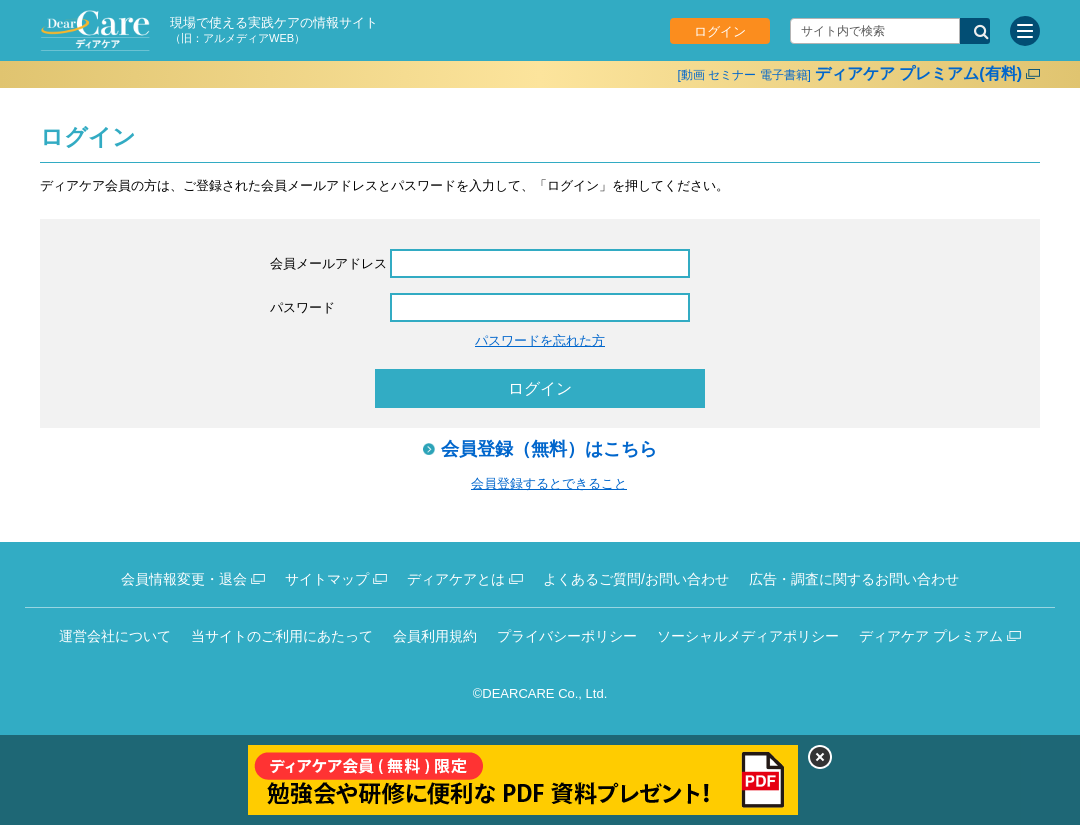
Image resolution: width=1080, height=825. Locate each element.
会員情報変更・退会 (184, 579)
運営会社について (115, 636)
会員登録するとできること (549, 483)
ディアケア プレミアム (931, 636)
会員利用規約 (435, 636)
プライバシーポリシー (567, 636)
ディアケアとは (456, 579)
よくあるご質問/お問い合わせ (636, 579)
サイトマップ (327, 579)
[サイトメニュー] (1025, 31)
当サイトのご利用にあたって (282, 636)
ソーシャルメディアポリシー (748, 636)
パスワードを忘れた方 (540, 340)
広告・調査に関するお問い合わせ (854, 579)
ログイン (720, 31)
